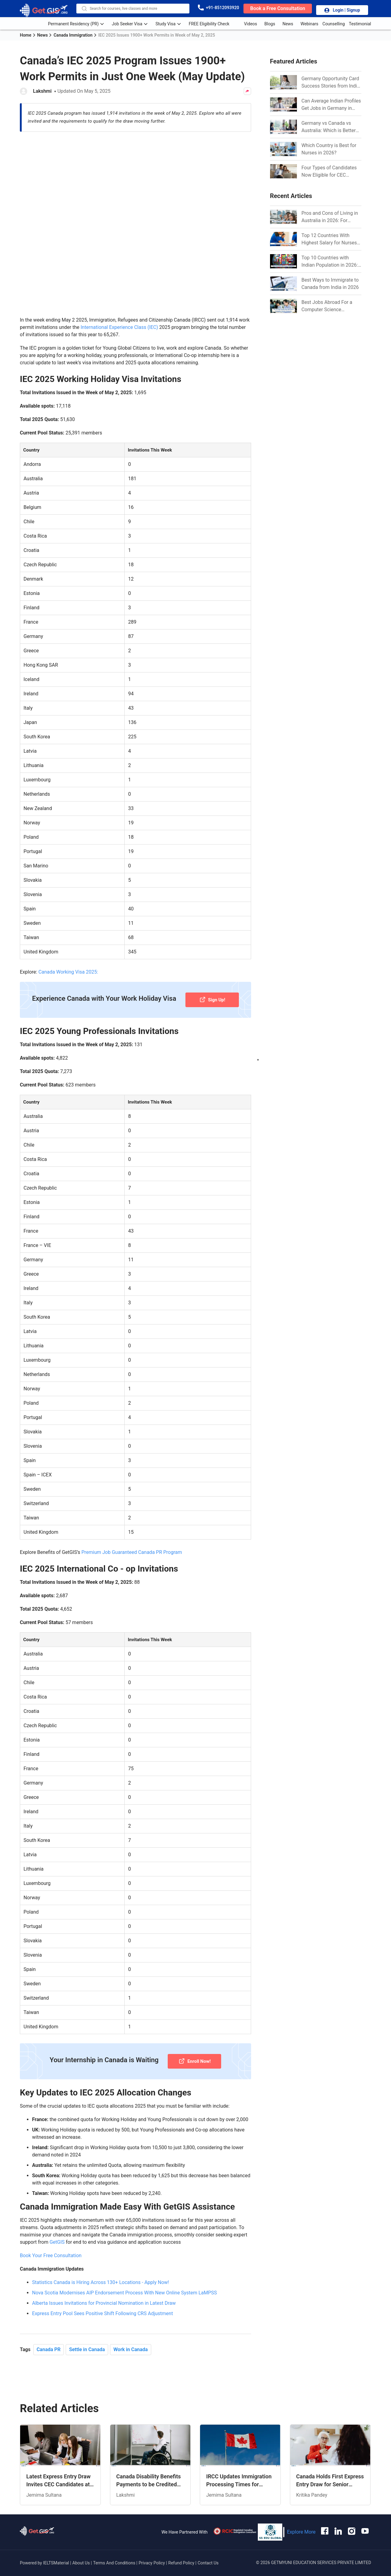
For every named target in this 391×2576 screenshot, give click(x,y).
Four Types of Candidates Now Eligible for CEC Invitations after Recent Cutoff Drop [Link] (329, 172)
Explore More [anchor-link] (301, 2522)
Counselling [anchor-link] (334, 23)
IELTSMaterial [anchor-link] (56, 2553)
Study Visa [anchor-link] (170, 23)
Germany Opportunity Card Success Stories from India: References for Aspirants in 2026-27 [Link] (331, 83)
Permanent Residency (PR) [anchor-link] (77, 23)
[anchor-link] (37, 2522)
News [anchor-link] (288, 23)
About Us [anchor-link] (81, 2553)
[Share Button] (247, 91)
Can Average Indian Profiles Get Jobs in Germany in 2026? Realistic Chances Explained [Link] (331, 105)
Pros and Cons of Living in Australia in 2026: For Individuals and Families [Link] (329, 217)
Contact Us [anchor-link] (208, 2553)
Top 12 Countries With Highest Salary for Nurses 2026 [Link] (329, 239)
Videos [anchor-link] (250, 23)
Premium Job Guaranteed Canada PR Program (131, 1542)
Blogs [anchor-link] (270, 23)
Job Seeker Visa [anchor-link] (131, 23)
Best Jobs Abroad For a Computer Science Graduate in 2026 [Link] (326, 306)
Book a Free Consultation (277, 8)
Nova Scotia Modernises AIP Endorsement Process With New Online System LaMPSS (124, 2283)
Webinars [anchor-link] (309, 23)
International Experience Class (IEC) (119, 317)
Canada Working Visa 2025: (68, 962)
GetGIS (56, 2232)
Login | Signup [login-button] (342, 10)
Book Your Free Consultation (51, 2246)
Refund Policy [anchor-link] (181, 2553)
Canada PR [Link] (49, 2340)
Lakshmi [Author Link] (42, 91)
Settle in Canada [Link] (87, 2340)
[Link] (283, 82)
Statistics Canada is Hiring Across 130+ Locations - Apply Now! (100, 2272)
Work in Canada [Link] (130, 2340)
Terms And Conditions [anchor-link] (115, 2553)
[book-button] (277, 8)
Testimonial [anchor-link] (360, 23)
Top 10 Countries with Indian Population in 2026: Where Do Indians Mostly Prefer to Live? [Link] (329, 262)
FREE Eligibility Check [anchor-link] (213, 23)
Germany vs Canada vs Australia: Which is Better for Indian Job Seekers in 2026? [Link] (328, 127)
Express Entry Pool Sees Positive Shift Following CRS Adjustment (102, 2304)
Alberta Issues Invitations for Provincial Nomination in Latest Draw (104, 2293)
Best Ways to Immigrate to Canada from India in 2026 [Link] (330, 283)
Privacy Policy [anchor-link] (152, 2553)
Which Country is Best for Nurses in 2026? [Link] (328, 149)
